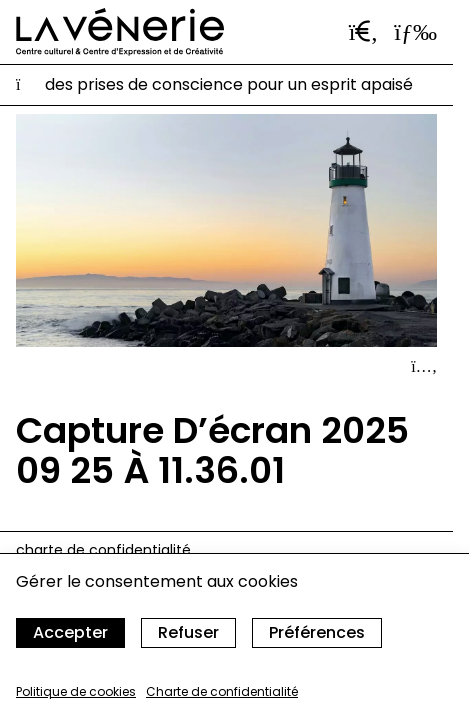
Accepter (70, 632)
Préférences (317, 632)
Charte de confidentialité (222, 691)
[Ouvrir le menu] (415, 32)
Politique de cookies (76, 691)
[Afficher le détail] (424, 367)
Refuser (188, 632)
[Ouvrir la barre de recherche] (364, 32)
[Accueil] (120, 32)
